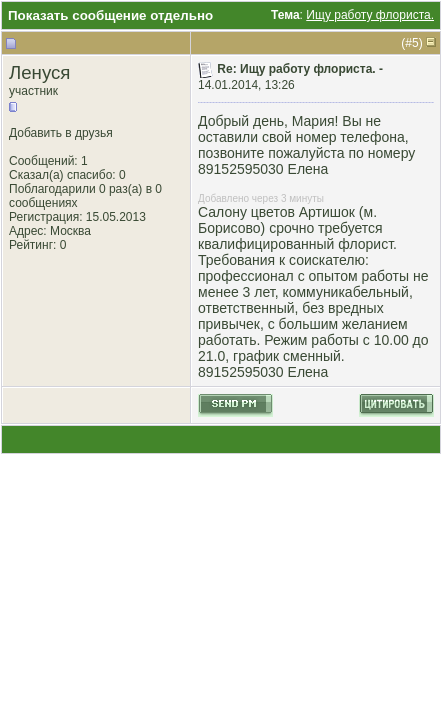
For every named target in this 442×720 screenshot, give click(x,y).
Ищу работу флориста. (370, 15)
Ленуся (39, 72)
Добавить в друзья (61, 133)
